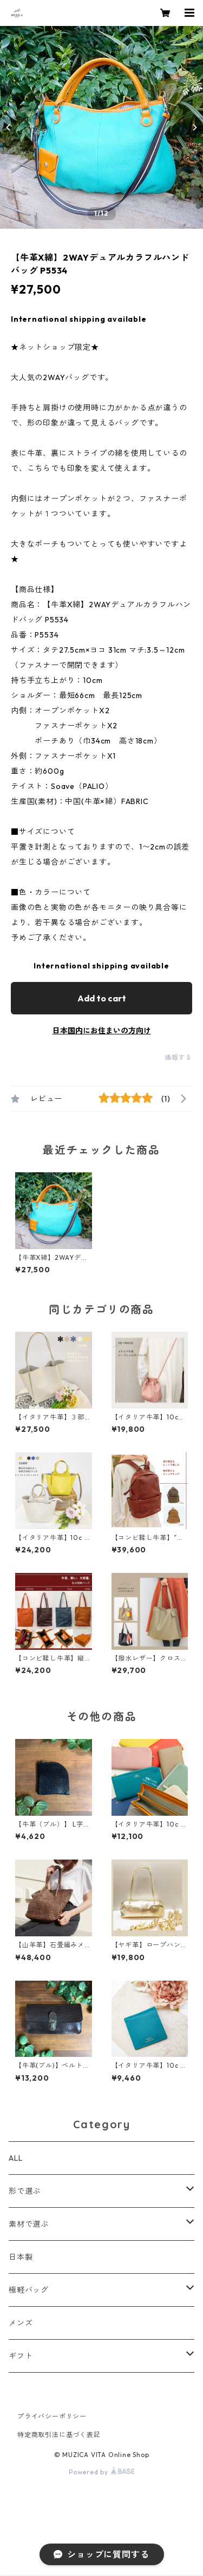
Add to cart (101, 998)
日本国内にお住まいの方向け (102, 1030)
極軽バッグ (29, 2290)
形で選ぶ (25, 2191)
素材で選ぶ (29, 2224)
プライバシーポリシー (52, 2416)
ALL (15, 2158)
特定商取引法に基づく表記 (59, 2435)
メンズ (20, 2323)
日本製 (20, 2257)
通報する (178, 1057)
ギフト (20, 2356)
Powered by (101, 2472)
